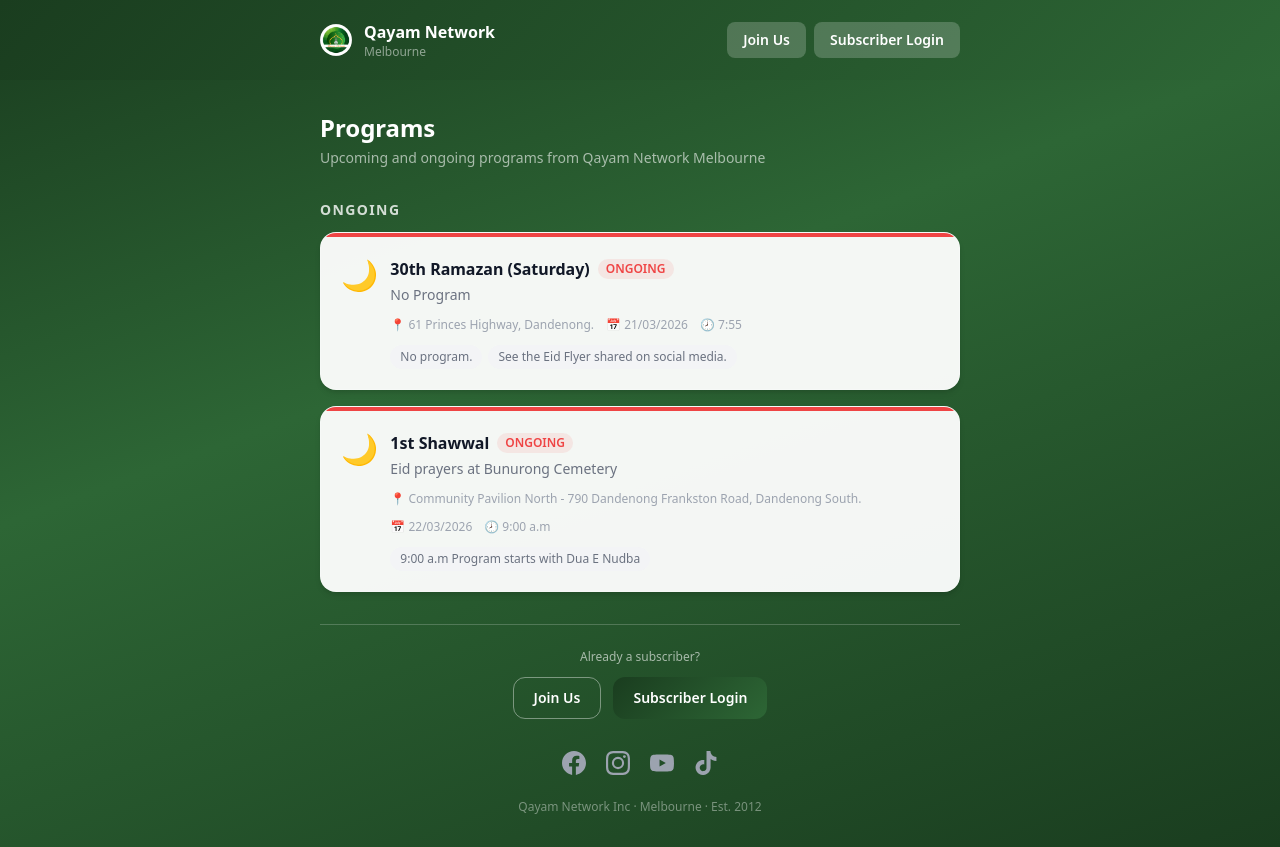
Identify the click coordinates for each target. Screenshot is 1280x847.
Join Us (766, 39)
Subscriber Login (887, 39)
